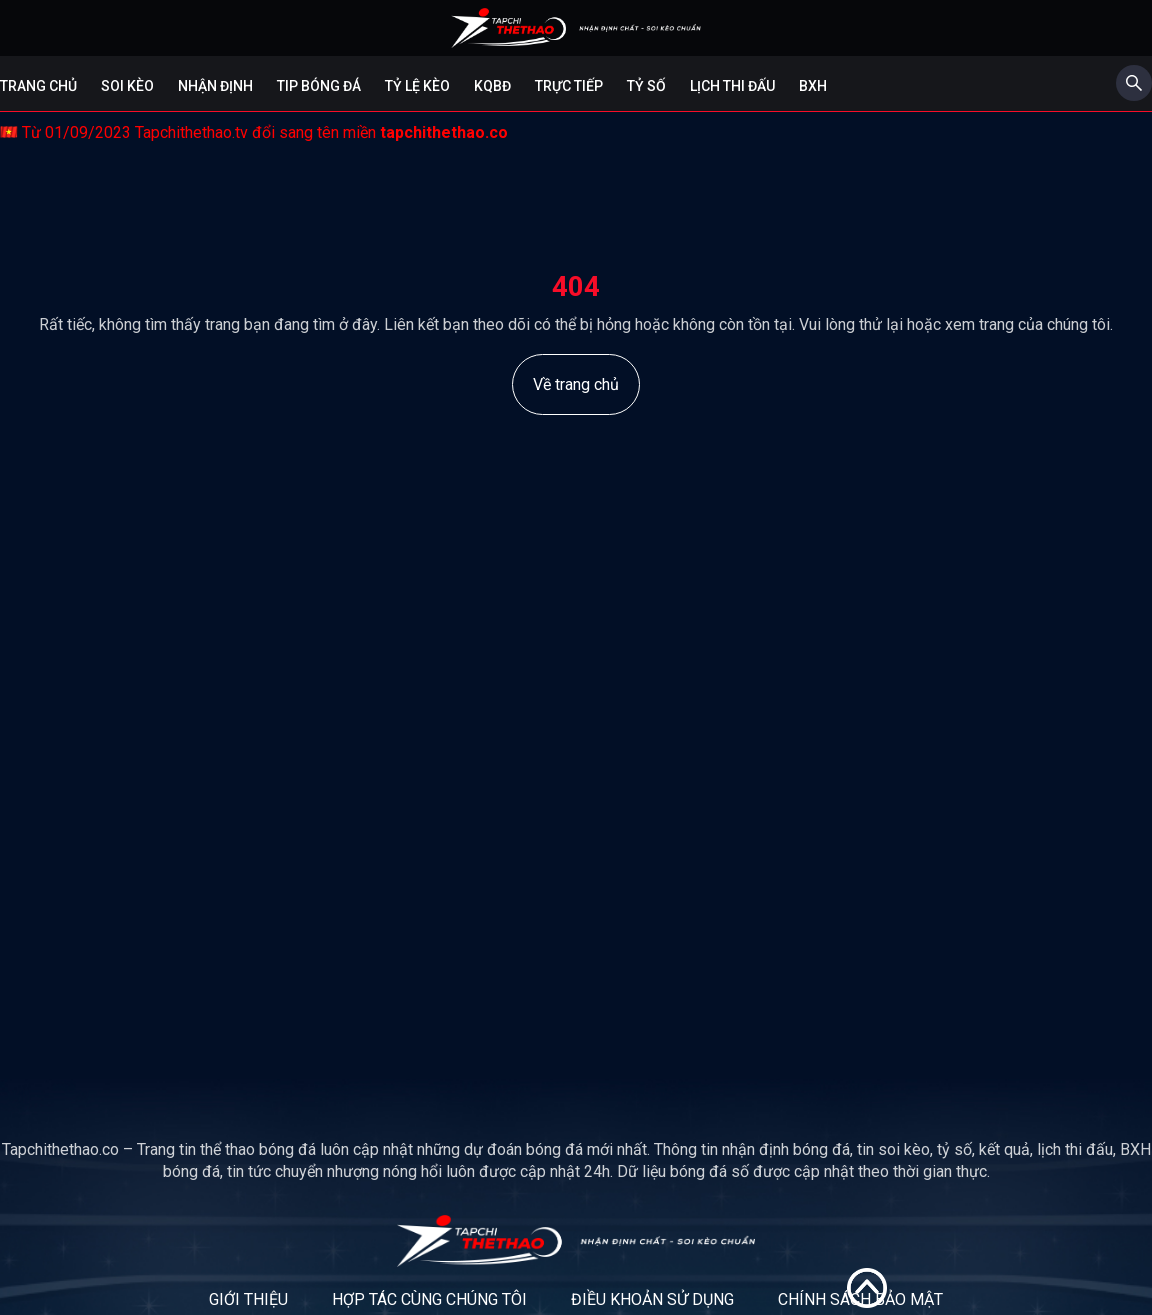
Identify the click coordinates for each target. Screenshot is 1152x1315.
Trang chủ (38, 86)
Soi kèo (127, 86)
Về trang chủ (576, 384)
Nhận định (215, 86)
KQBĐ (492, 86)
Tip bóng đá (319, 86)
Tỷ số (646, 86)
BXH (813, 86)
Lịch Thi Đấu (732, 86)
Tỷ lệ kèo (417, 86)
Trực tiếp (569, 86)
